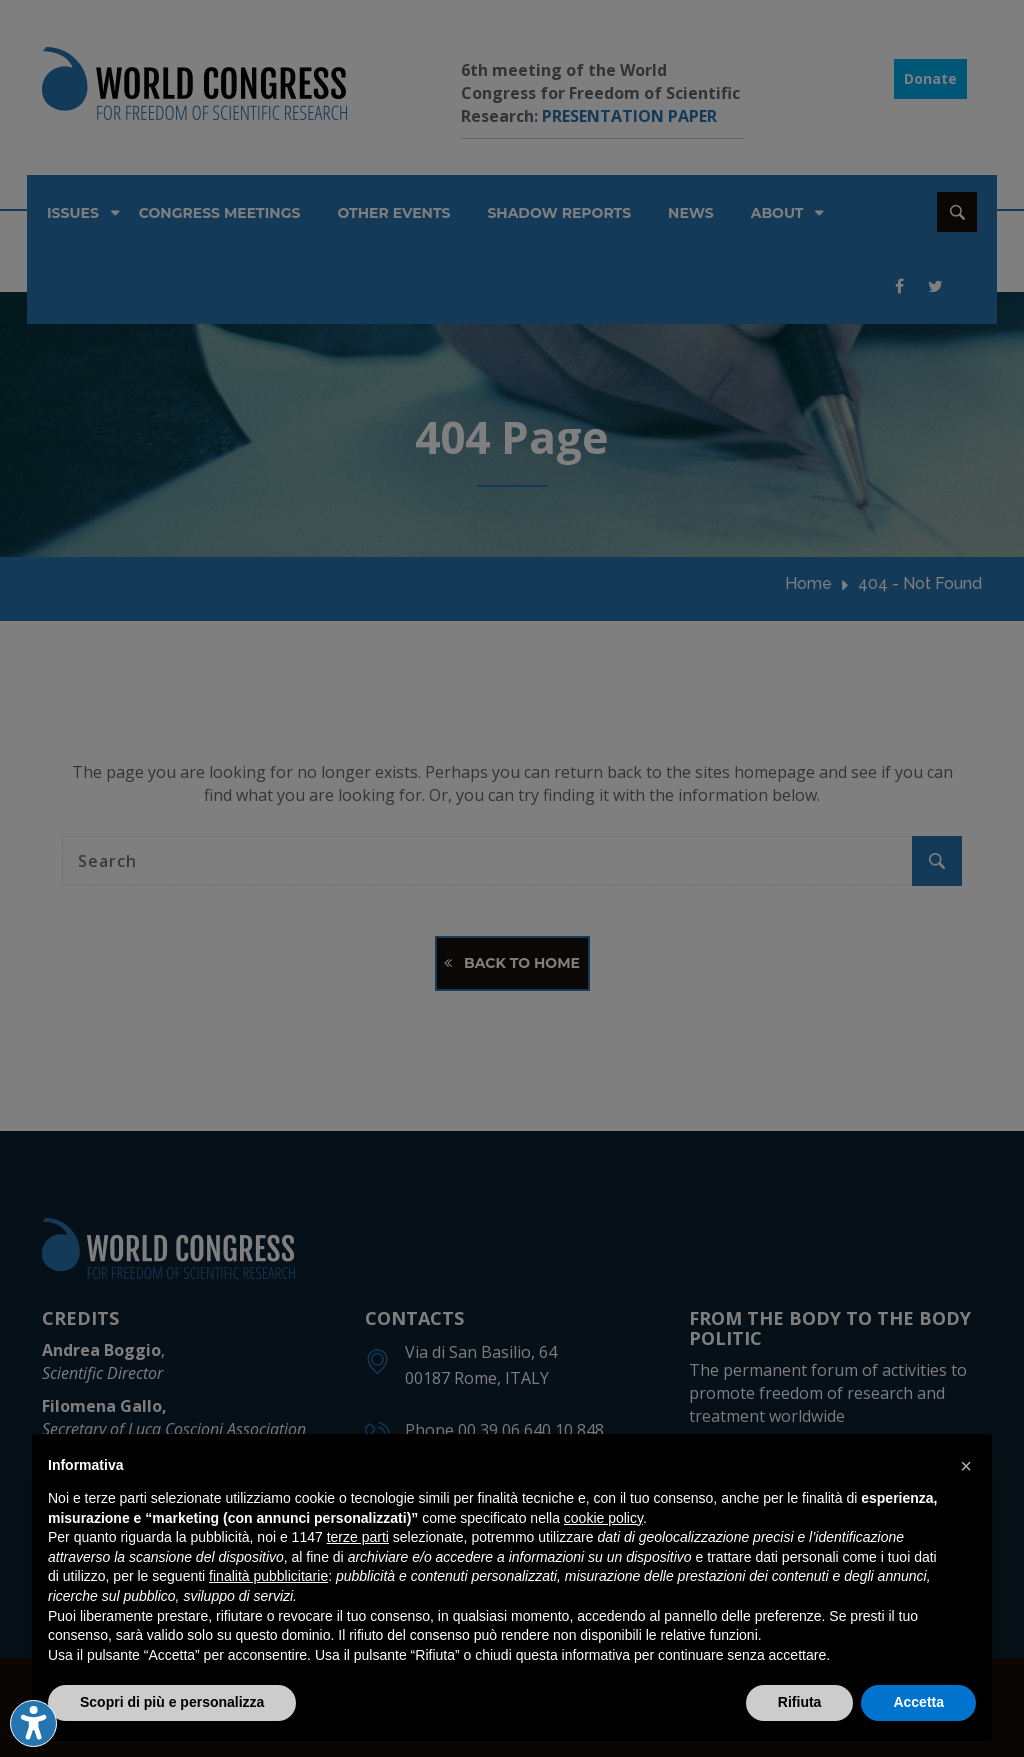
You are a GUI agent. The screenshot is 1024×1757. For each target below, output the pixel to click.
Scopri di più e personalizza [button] (172, 1702)
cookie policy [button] (603, 1518)
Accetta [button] (918, 1702)
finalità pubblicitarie (268, 1576)
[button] (966, 1466)
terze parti (358, 1537)
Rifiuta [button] (800, 1702)
